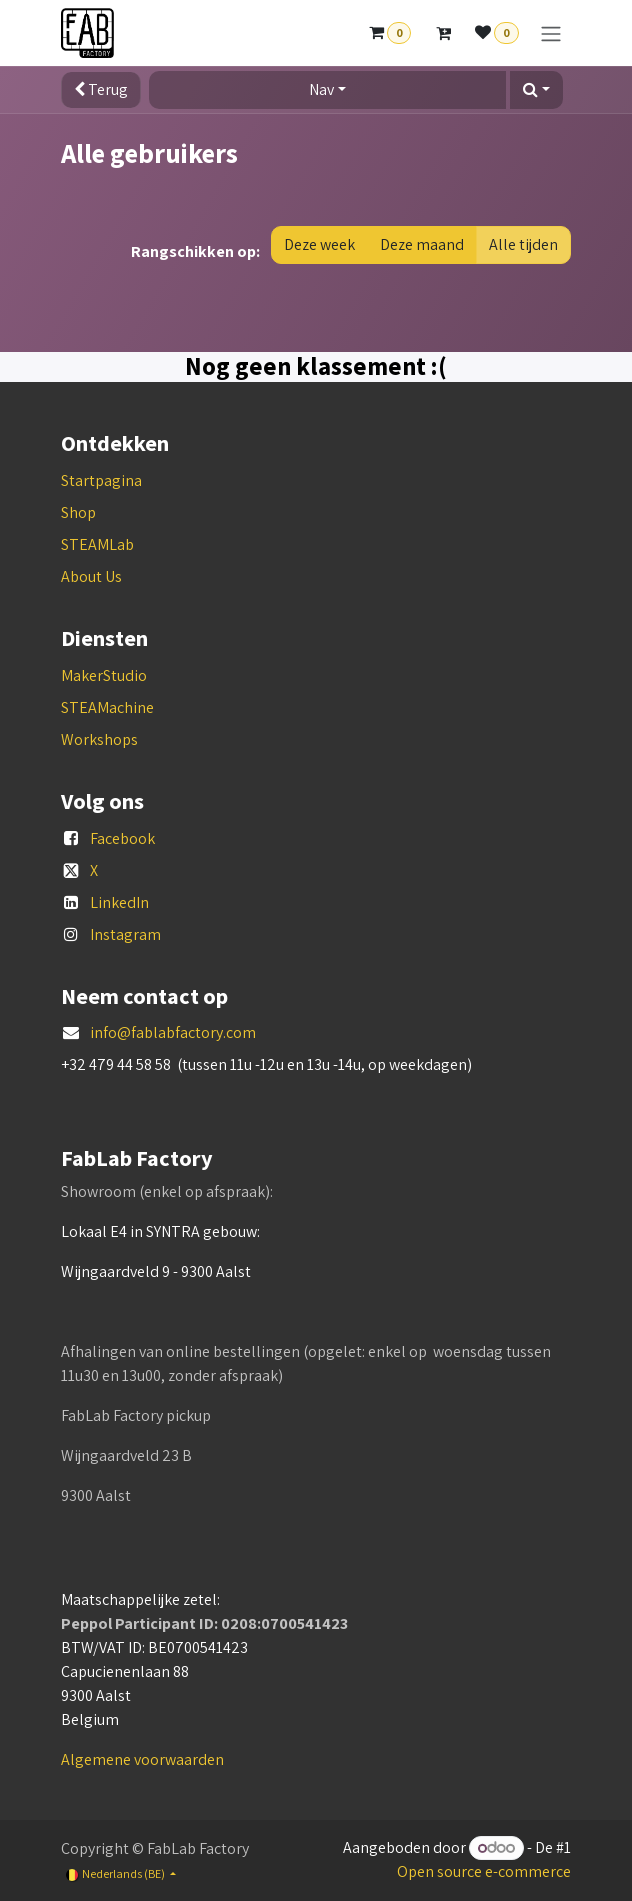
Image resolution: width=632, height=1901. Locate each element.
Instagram (125, 934)
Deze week (319, 244)
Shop (78, 512)
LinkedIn (119, 902)
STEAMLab (97, 544)
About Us (91, 576)
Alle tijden (523, 244)
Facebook (122, 838)
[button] (536, 90)
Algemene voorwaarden (142, 1759)
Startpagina (101, 480)
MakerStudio (104, 675)
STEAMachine (107, 707)
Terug (101, 89)
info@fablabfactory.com (173, 1032)
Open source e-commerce (484, 1871)
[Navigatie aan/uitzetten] (551, 33)
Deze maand (422, 244)
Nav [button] (321, 89)
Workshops (99, 739)
